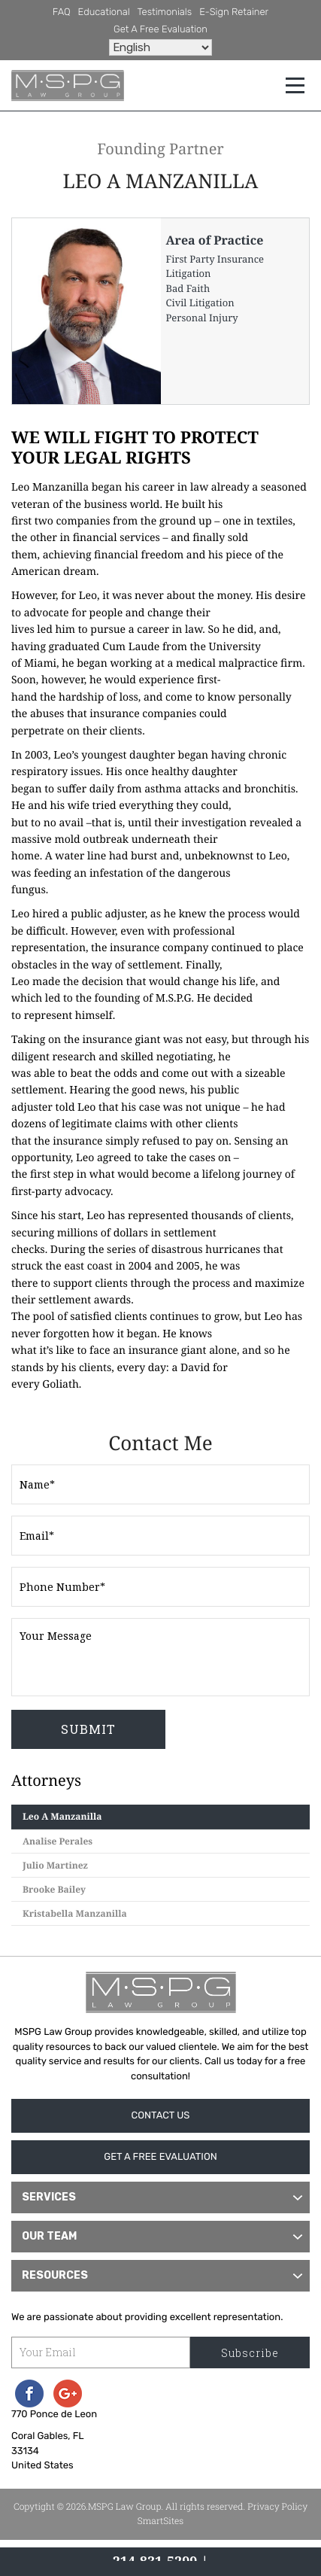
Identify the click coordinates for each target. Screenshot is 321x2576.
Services (49, 2197)
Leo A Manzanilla (62, 1816)
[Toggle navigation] (295, 85)
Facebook (29, 2393)
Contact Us (161, 2115)
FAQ (62, 12)
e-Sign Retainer (233, 12)
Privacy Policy (277, 2507)
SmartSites (161, 2521)
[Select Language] (160, 47)
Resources (55, 2275)
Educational (104, 12)
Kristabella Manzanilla (75, 1913)
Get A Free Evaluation (160, 29)
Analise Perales (57, 1841)
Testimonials (165, 12)
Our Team (49, 2236)
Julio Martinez (55, 1865)
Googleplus (67, 2393)
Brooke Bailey (54, 1889)
